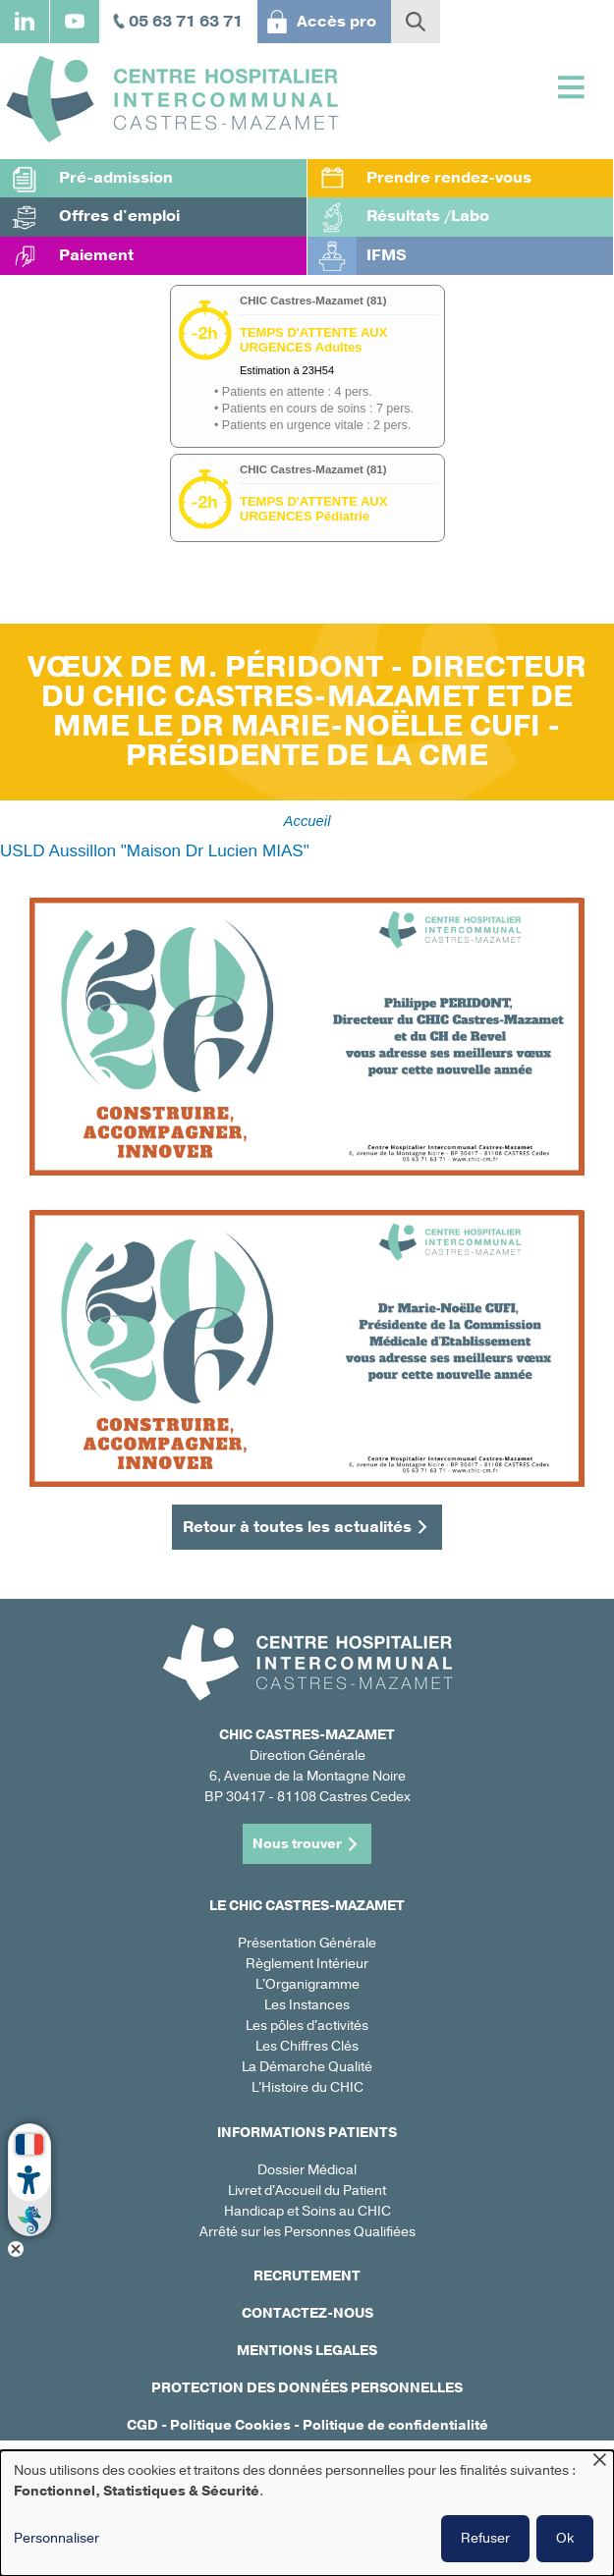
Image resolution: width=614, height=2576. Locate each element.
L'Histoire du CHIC (307, 2087)
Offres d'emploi (119, 216)
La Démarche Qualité (307, 2066)
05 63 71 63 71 (186, 21)
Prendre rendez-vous (448, 178)
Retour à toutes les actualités (297, 1527)
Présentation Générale (307, 1943)
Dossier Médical (307, 2170)
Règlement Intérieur (307, 1963)
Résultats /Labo (427, 216)
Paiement (96, 255)
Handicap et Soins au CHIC (307, 2211)
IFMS (386, 255)
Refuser (485, 2538)
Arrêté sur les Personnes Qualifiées (307, 2231)
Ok (565, 2538)
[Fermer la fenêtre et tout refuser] (599, 2462)
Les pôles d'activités (307, 2025)
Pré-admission (116, 178)
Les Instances (307, 2005)
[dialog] (307, 2513)
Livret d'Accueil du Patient (307, 2190)
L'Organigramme (307, 1984)
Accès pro (336, 21)
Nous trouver (297, 1844)
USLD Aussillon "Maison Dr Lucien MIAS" (154, 850)
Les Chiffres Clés (307, 2046)
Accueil (307, 821)
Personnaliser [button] (56, 2538)
